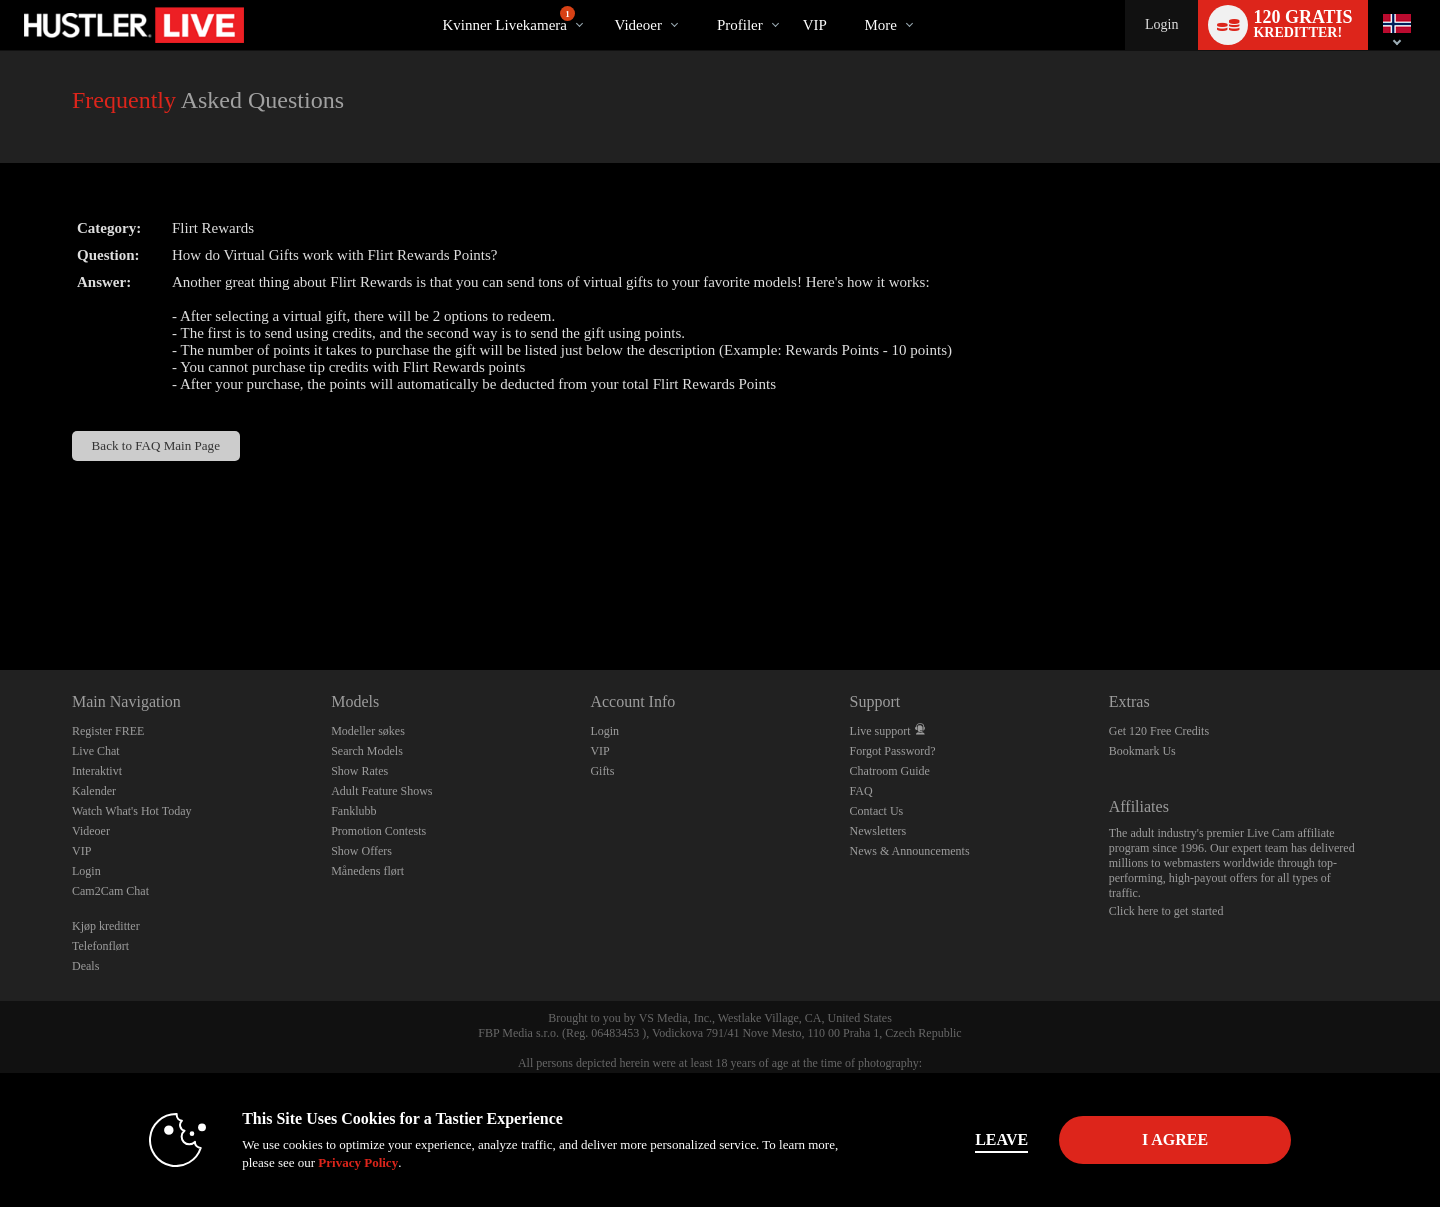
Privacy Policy (356, 1162)
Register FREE (108, 731)
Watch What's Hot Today (132, 811)
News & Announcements (910, 851)
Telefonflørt (100, 946)
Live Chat (96, 751)
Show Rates (359, 771)
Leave (999, 1139)
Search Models (367, 751)
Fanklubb (353, 811)
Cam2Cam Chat (110, 891)
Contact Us (877, 811)
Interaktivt (97, 771)
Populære (597, 0)
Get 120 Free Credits (1159, 731)
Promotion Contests (378, 831)
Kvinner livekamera (508, 19)
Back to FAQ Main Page (156, 445)
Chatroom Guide (890, 771)
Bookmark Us (1142, 751)
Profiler (740, 25)
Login (1161, 24)
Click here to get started (1166, 911)
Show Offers (361, 851)
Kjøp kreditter (106, 926)
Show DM (0, 595)
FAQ (861, 791)
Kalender (94, 791)
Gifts (602, 771)
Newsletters (878, 831)
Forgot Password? (893, 751)
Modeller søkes (368, 731)
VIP (815, 25)
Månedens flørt (367, 871)
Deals (85, 966)
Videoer (637, 25)
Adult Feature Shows (381, 791)
